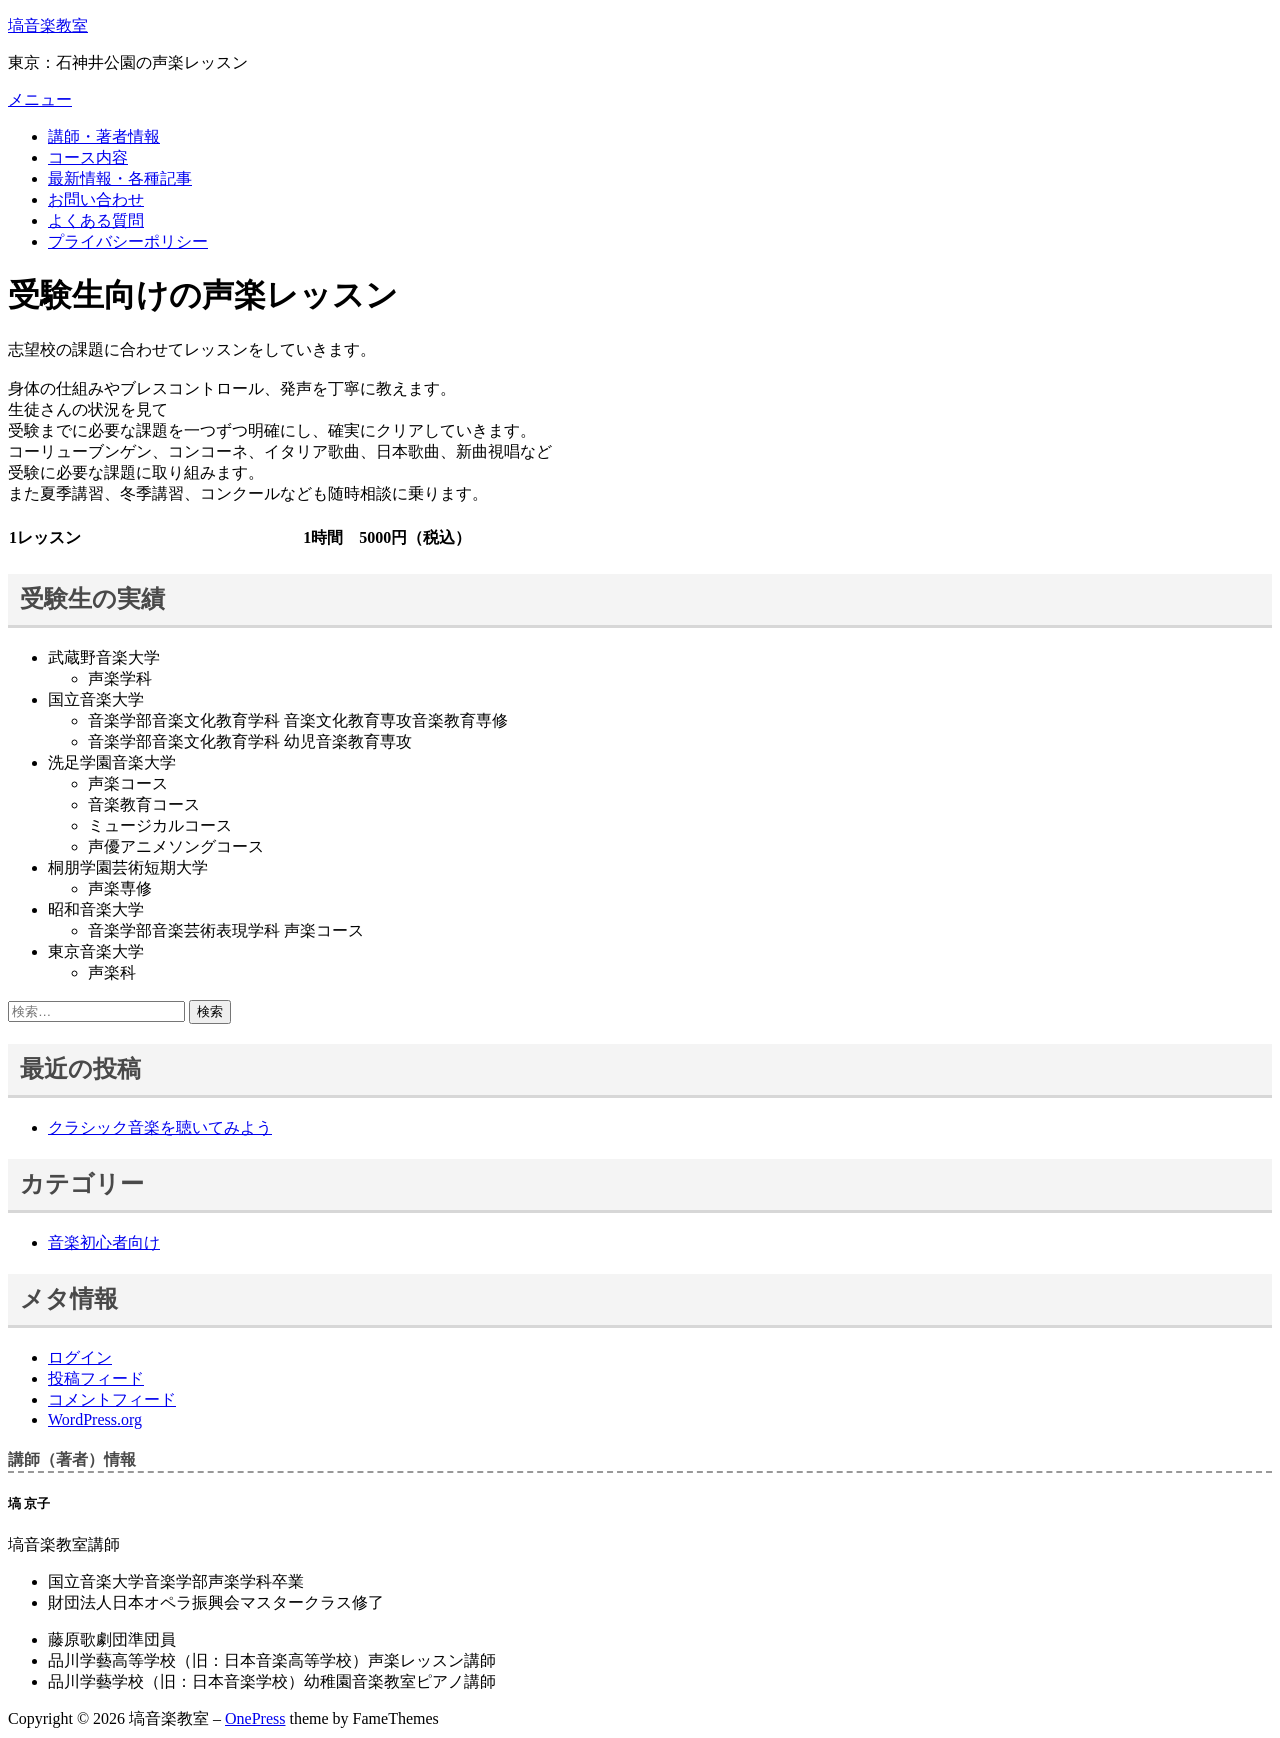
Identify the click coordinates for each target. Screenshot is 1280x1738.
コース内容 (88, 157)
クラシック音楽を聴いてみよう (160, 1127)
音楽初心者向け (104, 1242)
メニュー (40, 99)
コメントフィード (112, 1399)
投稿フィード (96, 1378)
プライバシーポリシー (128, 241)
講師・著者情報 (104, 136)
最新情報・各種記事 (120, 178)
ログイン (80, 1357)
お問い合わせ (96, 199)
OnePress (255, 1718)
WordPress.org (95, 1419)
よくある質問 (96, 220)
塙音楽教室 (48, 25)
